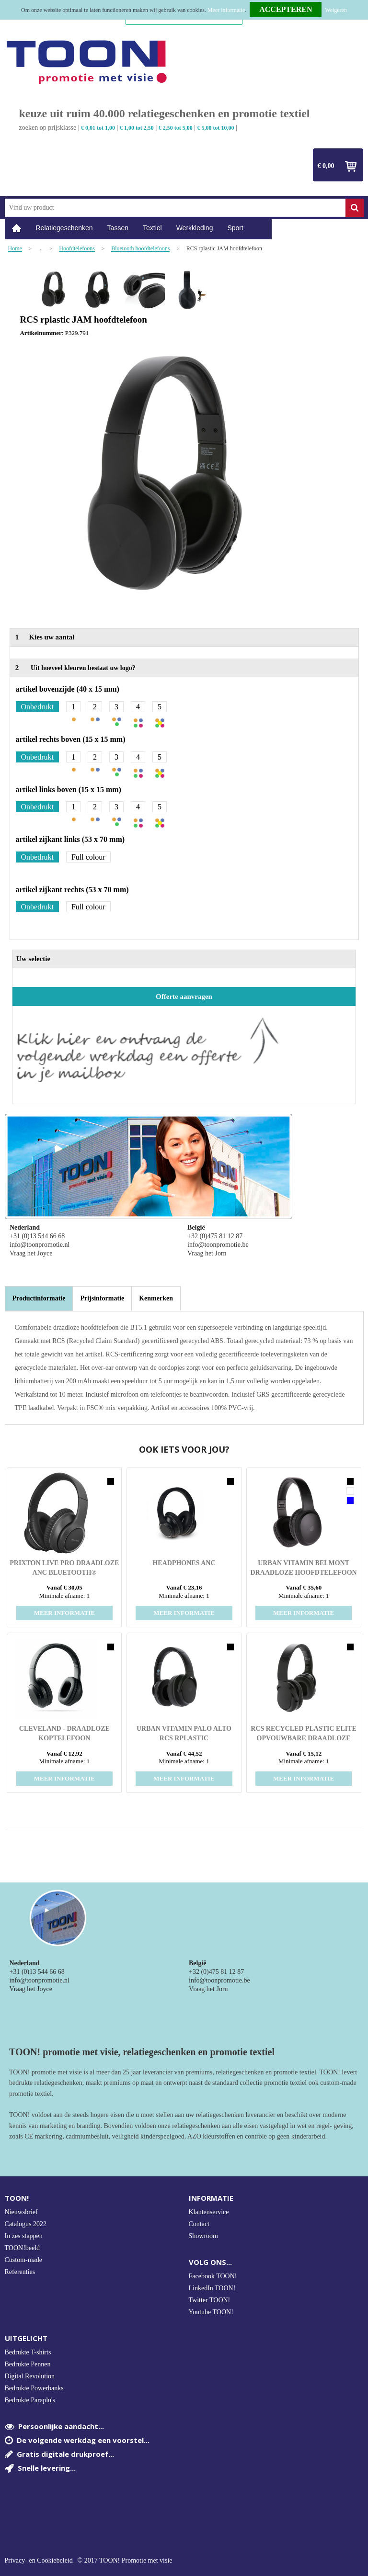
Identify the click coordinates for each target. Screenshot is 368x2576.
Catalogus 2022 (26, 2224)
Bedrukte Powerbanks (34, 2388)
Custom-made (24, 2259)
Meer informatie (226, 10)
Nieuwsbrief (21, 2212)
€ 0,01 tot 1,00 (98, 127)
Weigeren (336, 10)
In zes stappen (24, 2236)
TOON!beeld (22, 2247)
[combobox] (175, 208)
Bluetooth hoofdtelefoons (140, 249)
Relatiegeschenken (64, 228)
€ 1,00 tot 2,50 (137, 127)
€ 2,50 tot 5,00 (176, 127)
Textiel (152, 228)
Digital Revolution (30, 2376)
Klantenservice (209, 2212)
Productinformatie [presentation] (39, 1298)
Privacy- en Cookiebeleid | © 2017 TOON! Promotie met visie (88, 2560)
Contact (199, 2224)
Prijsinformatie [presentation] (102, 1298)
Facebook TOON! (213, 2276)
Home (17, 228)
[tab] (39, 1298)
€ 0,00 (326, 165)
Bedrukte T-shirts (28, 2352)
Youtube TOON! (211, 2312)
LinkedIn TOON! (212, 2288)
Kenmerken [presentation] (156, 1298)
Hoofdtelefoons (77, 249)
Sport (235, 228)
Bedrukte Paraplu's (30, 2400)
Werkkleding (194, 228)
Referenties (20, 2271)
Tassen (117, 228)
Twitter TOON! (209, 2300)
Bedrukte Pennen (28, 2364)
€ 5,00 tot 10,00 (215, 127)
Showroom (203, 2236)
